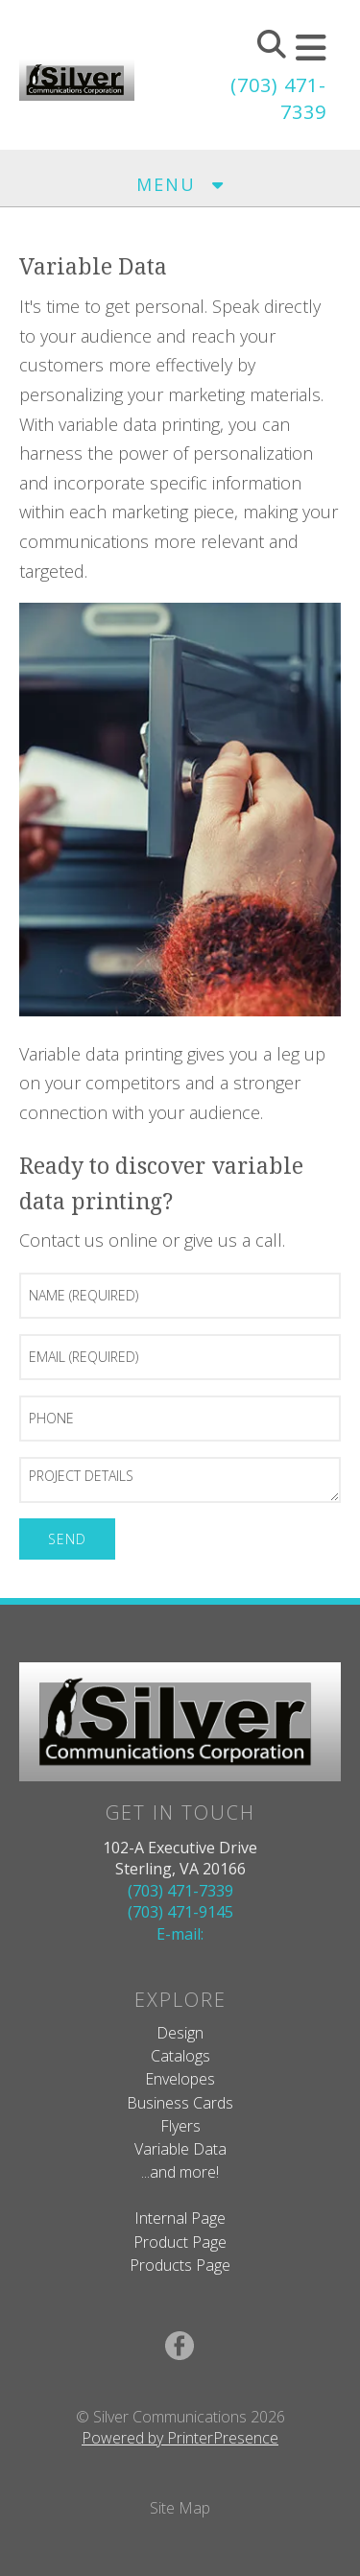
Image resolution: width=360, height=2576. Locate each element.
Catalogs (180, 2055)
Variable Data (180, 2148)
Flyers (180, 2125)
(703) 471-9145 (180, 1911)
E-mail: (180, 1933)
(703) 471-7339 (180, 1890)
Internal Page (180, 2218)
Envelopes (180, 2078)
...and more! (180, 2171)
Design (180, 2032)
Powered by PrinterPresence (180, 2437)
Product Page (180, 2242)
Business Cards (180, 2102)
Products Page (180, 2265)
